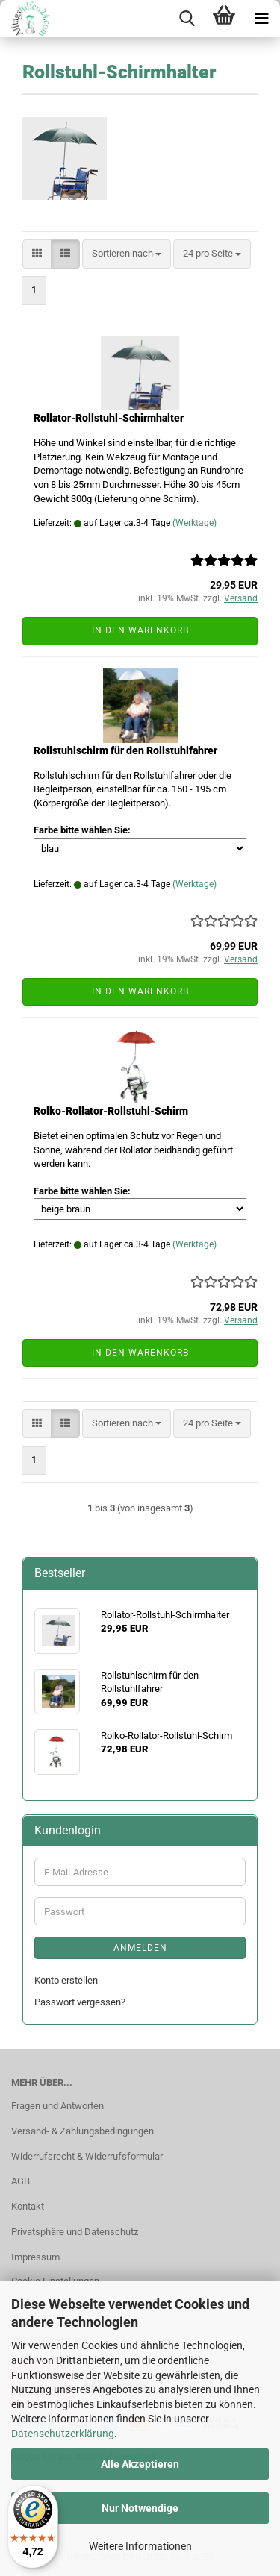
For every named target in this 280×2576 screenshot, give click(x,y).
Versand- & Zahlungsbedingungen (82, 2131)
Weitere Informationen (140, 2546)
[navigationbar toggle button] (261, 18)
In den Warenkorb (140, 630)
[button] (37, 254)
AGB (20, 2181)
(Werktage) (194, 523)
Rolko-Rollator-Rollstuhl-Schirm (111, 1111)
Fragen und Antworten (57, 2105)
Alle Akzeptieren (140, 2464)
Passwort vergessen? (79, 2002)
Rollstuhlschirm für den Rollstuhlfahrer (125, 750)
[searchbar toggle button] (186, 18)
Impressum (35, 2257)
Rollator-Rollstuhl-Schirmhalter (109, 418)
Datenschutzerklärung (62, 2433)
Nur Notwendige (140, 2508)
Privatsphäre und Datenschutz (74, 2231)
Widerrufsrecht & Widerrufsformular (87, 2156)
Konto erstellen (66, 1980)
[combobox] (126, 254)
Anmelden (140, 1948)
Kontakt (27, 2206)
